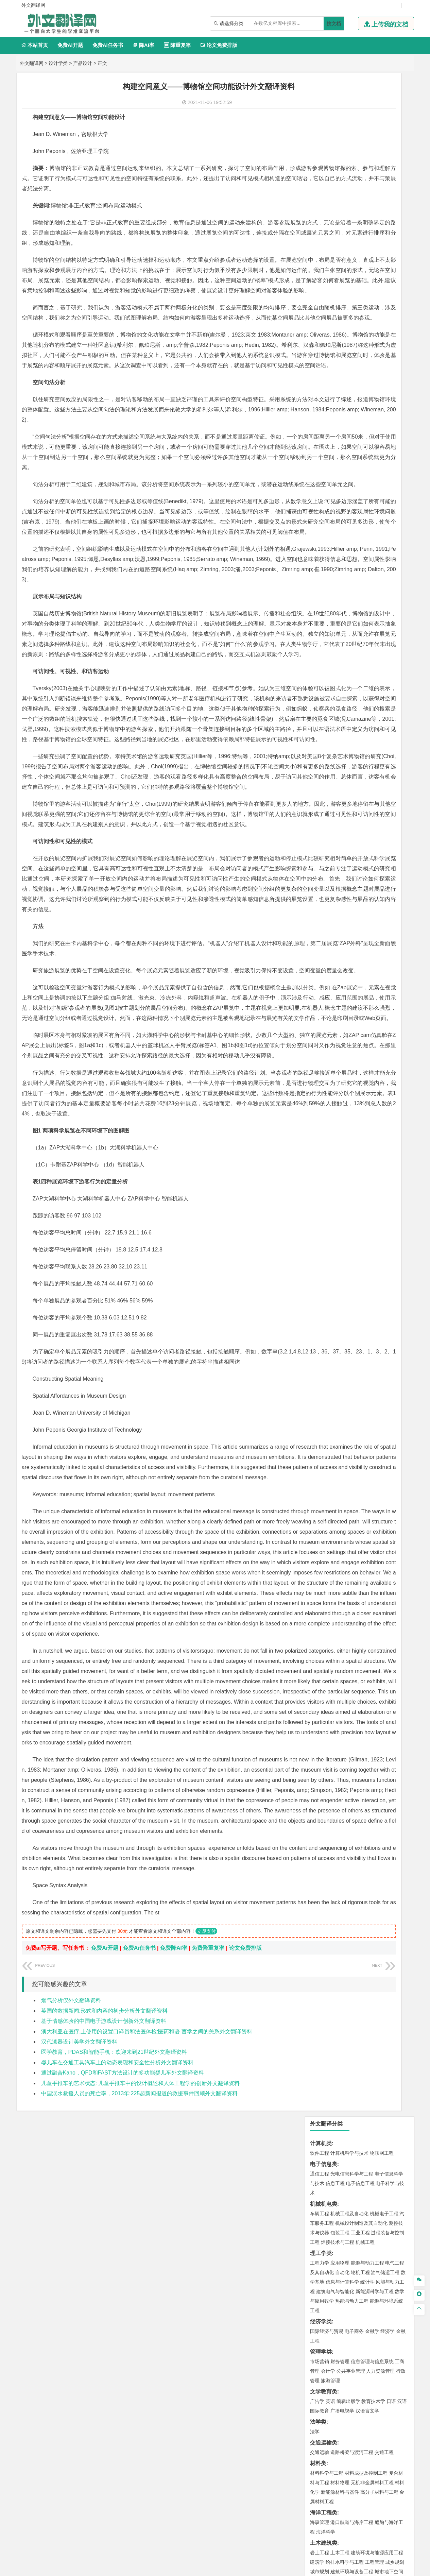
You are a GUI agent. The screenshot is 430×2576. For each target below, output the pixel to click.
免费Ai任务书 (107, 45)
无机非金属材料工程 (372, 439)
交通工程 (384, 409)
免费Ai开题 (70, 45)
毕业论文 (321, 791)
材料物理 (339, 439)
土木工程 (339, 509)
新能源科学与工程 (375, 248)
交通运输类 (323, 399)
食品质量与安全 (326, 689)
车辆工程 (319, 170)
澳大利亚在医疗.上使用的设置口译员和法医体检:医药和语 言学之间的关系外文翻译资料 (146, 2399)
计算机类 (321, 100)
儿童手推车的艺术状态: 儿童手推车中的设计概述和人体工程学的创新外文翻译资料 (140, 2450)
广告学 (317, 358)
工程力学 (319, 219)
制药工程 (374, 679)
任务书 (318, 836)
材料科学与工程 (326, 429)
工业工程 (360, 189)
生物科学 (376, 698)
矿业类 (318, 619)
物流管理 (339, 659)
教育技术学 (373, 358)
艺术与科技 (352, 729)
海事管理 (319, 479)
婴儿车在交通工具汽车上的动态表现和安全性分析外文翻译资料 (117, 2430)
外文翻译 (321, 825)
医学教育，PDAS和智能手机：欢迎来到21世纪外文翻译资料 (114, 2419)
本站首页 (34, 45)
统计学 (367, 238)
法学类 (318, 378)
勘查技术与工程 (362, 638)
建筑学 (317, 519)
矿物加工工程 (324, 628)
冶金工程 (335, 638)
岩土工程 (319, 509)
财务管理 (339, 318)
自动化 (342, 229)
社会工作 (349, 759)
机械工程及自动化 (349, 170)
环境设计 (319, 719)
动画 (401, 719)
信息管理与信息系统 (372, 318)
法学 (315, 388)
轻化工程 (325, 698)
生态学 (317, 780)
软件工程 (319, 110)
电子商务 (354, 288)
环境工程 (319, 598)
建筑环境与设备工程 (351, 528)
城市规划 (319, 528)
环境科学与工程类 (332, 589)
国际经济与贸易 (326, 288)
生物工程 (346, 698)
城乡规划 (394, 519)
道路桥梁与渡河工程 (351, 409)
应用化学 (354, 679)
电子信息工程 (360, 140)
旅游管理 (330, 337)
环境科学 (339, 598)
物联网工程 (382, 110)
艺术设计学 (342, 719)
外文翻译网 (32, 63)
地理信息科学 (324, 558)
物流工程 (319, 659)
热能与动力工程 (351, 257)
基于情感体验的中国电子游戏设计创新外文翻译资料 (103, 2388)
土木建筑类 (323, 499)
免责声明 (338, 2505)
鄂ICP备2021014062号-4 (242, 2568)
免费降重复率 (208, 2315)
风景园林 (374, 729)
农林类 (318, 770)
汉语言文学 (367, 367)
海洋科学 (325, 488)
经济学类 (321, 278)
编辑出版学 (348, 358)
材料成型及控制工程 (366, 429)
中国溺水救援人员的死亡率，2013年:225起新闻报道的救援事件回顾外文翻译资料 (139, 2460)
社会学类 (321, 749)
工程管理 (374, 519)
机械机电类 (323, 161)
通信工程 (319, 130)
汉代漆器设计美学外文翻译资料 (79, 2409)
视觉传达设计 (324, 729)
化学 (361, 698)
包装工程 (339, 189)
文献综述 (321, 813)
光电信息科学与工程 (351, 130)
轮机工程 (360, 229)
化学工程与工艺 (326, 679)
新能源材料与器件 (340, 448)
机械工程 (365, 199)
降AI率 (143, 45)
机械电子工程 (384, 170)
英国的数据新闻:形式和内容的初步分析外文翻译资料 (104, 2378)
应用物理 (339, 219)
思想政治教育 (324, 759)
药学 (349, 689)
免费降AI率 (173, 2315)
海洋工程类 (323, 469)
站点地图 (282, 2568)
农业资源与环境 (342, 780)
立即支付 (206, 2298)
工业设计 (385, 719)
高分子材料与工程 (379, 448)
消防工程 (389, 628)
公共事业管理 (351, 327)
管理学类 (321, 308)
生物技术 (394, 679)
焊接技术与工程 (337, 199)
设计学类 (58, 63)
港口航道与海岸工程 (351, 479)
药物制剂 (365, 689)
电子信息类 (323, 121)
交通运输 (319, 409)
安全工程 (349, 628)
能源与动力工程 (367, 219)
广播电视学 (342, 367)
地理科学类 (323, 549)
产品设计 (82, 63)
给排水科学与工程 (345, 519)
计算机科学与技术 (349, 110)
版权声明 (302, 2505)
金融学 (372, 288)
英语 (330, 358)
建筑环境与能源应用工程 (377, 509)
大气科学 (330, 568)
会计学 (328, 327)
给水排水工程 (335, 538)
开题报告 (321, 802)
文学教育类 (323, 348)
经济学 (387, 288)
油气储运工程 (385, 229)
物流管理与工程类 (332, 649)
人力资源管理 (380, 327)
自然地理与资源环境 (362, 568)
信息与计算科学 (342, 238)
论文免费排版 (218, 45)
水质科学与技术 (367, 598)
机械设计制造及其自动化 (361, 180)
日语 (391, 358)
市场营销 (319, 318)
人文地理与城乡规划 (361, 558)
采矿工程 (369, 628)
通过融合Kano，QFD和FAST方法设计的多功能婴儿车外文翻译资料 (122, 2440)
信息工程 (335, 140)
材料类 (318, 420)
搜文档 (334, 23)
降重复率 (177, 45)
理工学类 (321, 210)
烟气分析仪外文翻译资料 (71, 2367)
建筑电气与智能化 (335, 248)
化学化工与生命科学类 (337, 670)
